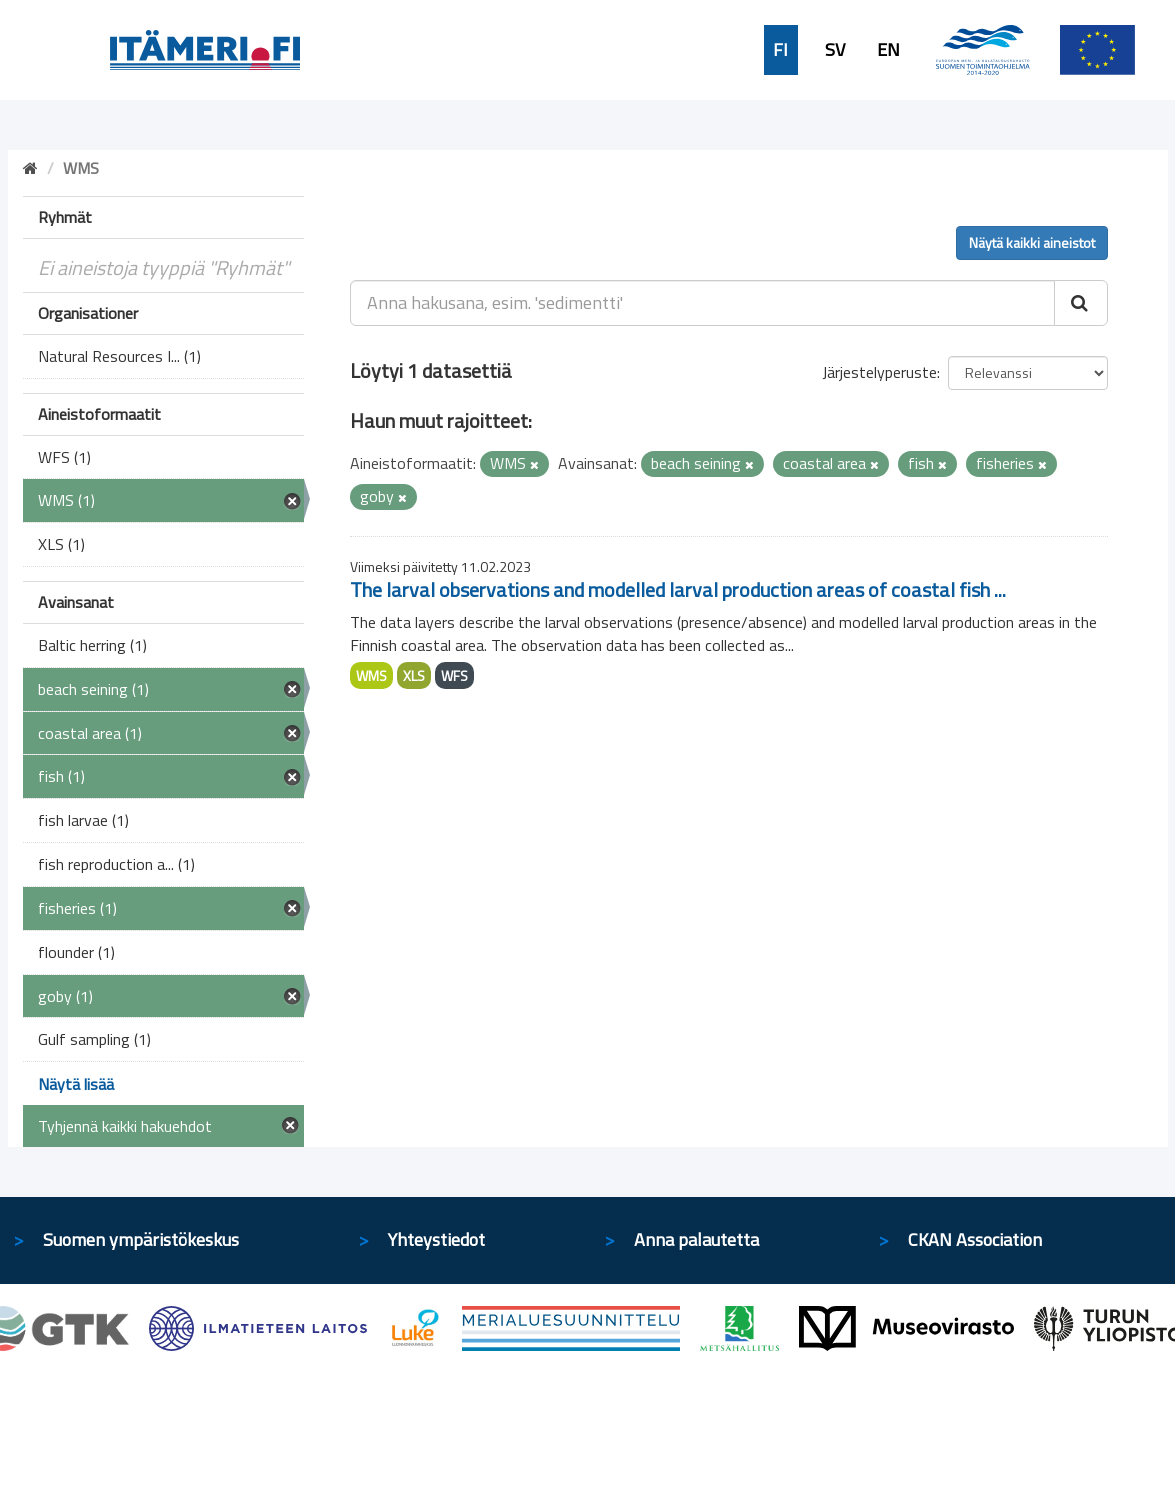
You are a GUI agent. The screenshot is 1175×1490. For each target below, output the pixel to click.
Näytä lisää (76, 1084)
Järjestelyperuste (879, 372)
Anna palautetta (696, 1239)
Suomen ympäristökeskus (141, 1239)
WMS (371, 675)
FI (780, 50)
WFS (454, 675)
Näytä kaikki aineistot (1032, 242)
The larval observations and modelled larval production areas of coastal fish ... (678, 589)
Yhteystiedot (436, 1239)
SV (835, 50)
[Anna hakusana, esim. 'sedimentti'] (702, 303)
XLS (414, 675)
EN (888, 50)
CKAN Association (975, 1239)
